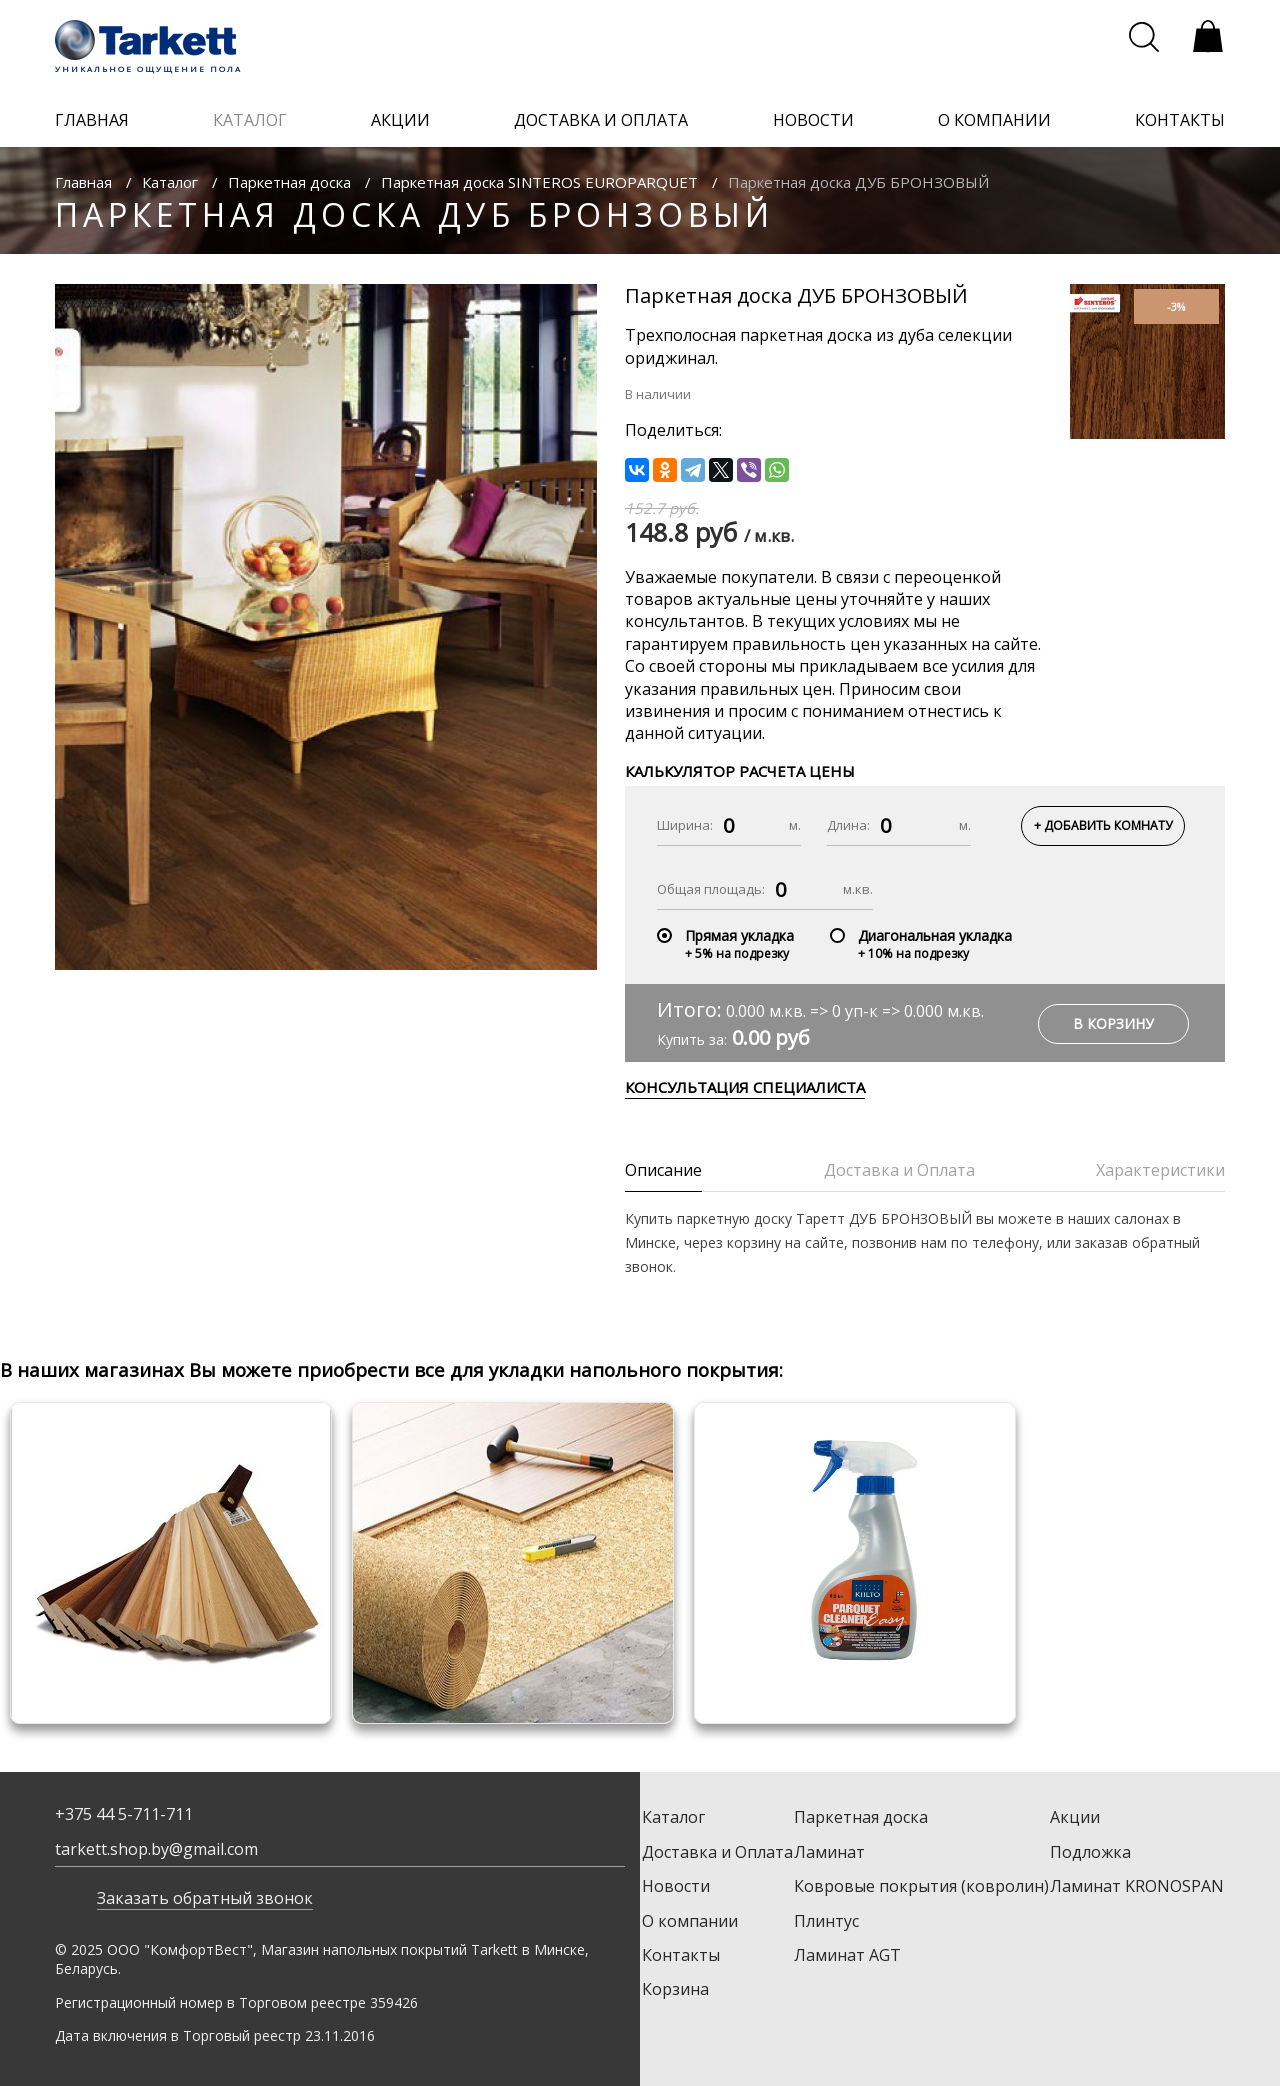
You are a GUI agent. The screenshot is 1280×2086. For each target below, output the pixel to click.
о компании (994, 120)
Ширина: (685, 825)
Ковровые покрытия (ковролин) (921, 1886)
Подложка (1090, 1852)
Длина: (848, 825)
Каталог (170, 182)
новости (813, 120)
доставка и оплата (601, 120)
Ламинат (829, 1852)
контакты (1180, 120)
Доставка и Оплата (717, 1852)
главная (92, 120)
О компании (690, 1921)
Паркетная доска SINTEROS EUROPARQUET (539, 182)
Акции (1075, 1817)
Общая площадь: (711, 889)
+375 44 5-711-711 (124, 1814)
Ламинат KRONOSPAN (1137, 1886)
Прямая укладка (739, 935)
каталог (250, 120)
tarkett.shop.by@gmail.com (156, 1849)
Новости (676, 1886)
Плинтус (826, 1921)
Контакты (681, 1955)
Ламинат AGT (847, 1955)
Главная (83, 182)
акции (400, 120)
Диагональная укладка (935, 935)
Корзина (675, 1989)
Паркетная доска (289, 182)
